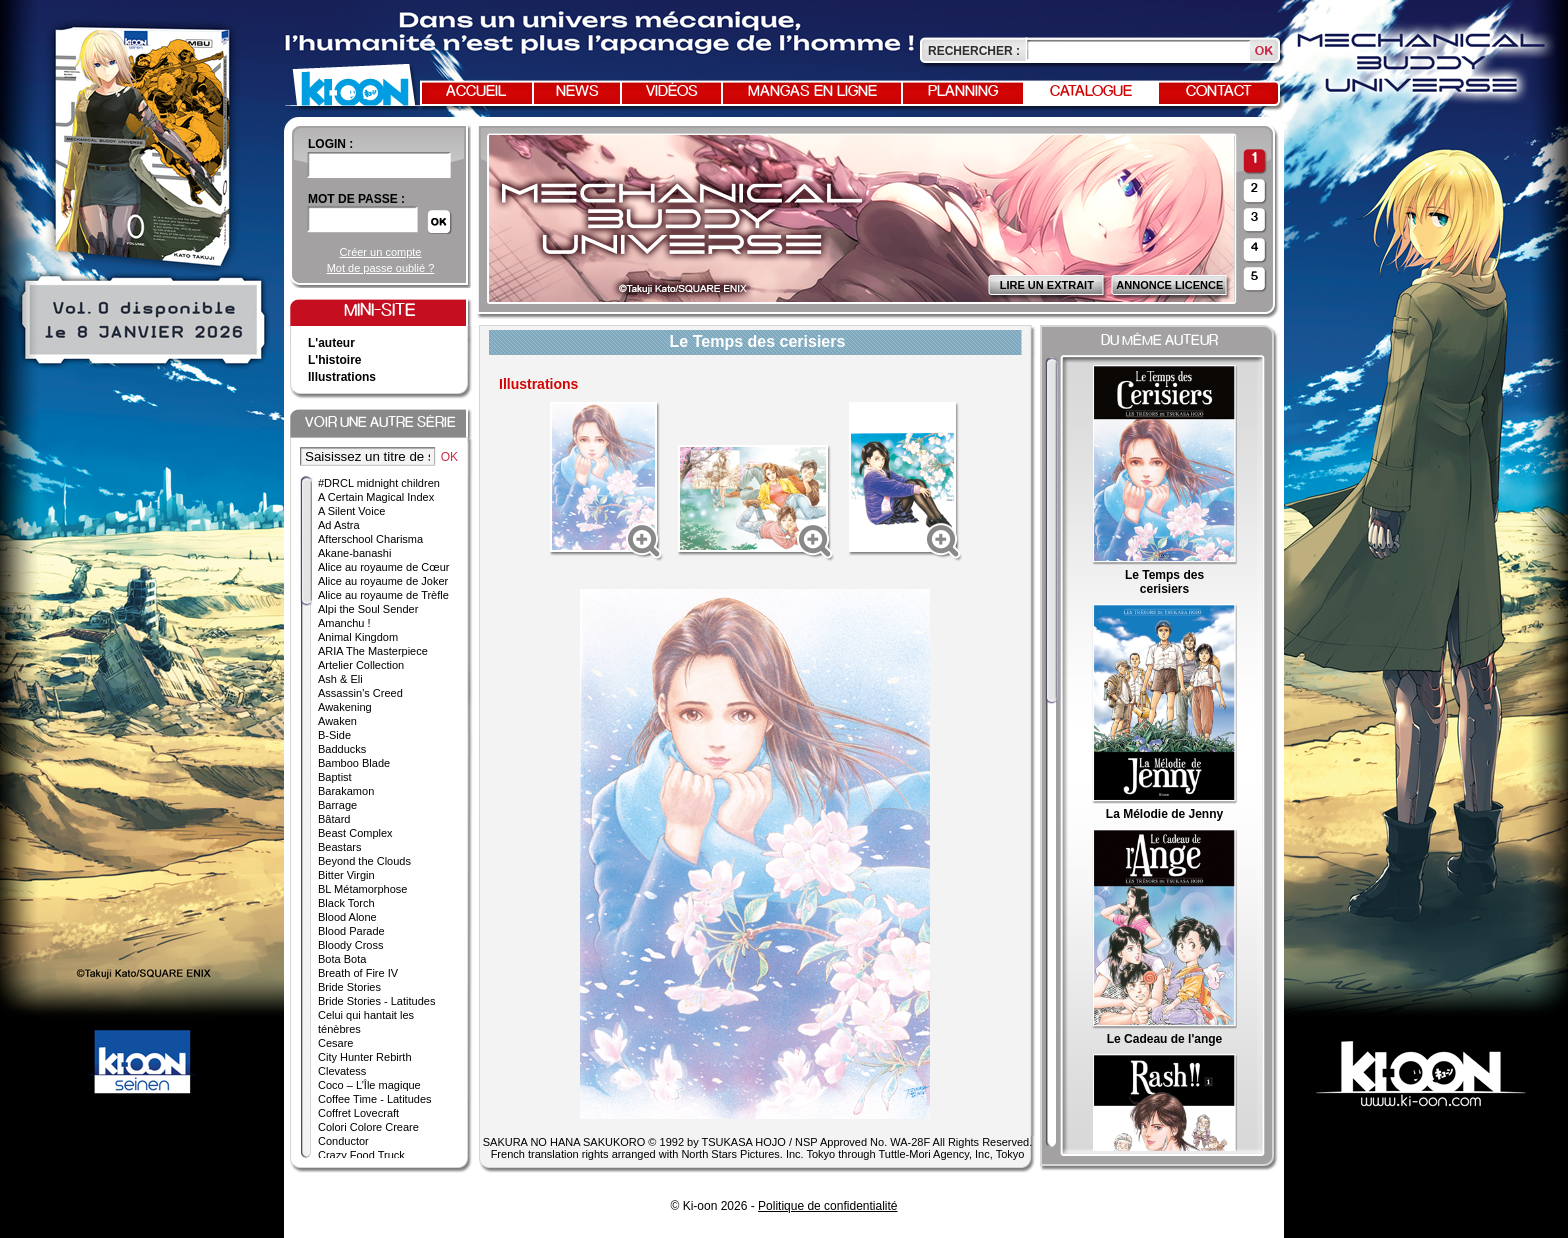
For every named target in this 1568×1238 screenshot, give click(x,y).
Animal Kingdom (358, 637)
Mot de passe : (356, 199)
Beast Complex (355, 833)
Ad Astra (339, 525)
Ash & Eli (340, 679)
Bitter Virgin (346, 875)
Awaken (337, 721)
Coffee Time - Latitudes (375, 1099)
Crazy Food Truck (361, 1155)
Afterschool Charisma (370, 539)
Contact (1219, 92)
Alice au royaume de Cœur (383, 567)
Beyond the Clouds (364, 861)
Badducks (342, 749)
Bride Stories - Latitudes (376, 1001)
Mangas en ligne (812, 92)
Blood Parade (351, 931)
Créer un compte (381, 252)
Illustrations (342, 377)
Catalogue (1091, 92)
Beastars (339, 847)
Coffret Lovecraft (358, 1113)
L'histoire (335, 360)
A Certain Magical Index (376, 497)
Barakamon (346, 791)
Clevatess (342, 1071)
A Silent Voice (351, 511)
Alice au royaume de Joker (383, 581)
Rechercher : (974, 51)
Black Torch (346, 903)
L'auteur (331, 343)
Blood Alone (347, 917)
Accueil (476, 92)
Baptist (335, 777)
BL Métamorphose (362, 889)
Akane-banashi (354, 553)
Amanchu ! (344, 623)
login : (330, 144)
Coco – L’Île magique (369, 1085)
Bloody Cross (350, 945)
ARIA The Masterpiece (373, 651)
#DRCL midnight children (379, 483)
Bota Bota (342, 959)
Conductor (343, 1141)
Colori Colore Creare (368, 1127)
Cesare (335, 1043)
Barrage (337, 805)
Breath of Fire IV (358, 973)
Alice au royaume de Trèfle (383, 595)
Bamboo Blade (354, 763)
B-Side (334, 735)
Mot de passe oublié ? (381, 268)
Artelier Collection (361, 665)
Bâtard (334, 819)
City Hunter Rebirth (365, 1057)
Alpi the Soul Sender (368, 609)
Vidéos (672, 92)
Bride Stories (349, 987)
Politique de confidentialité (827, 1206)
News (577, 92)
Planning (963, 92)
